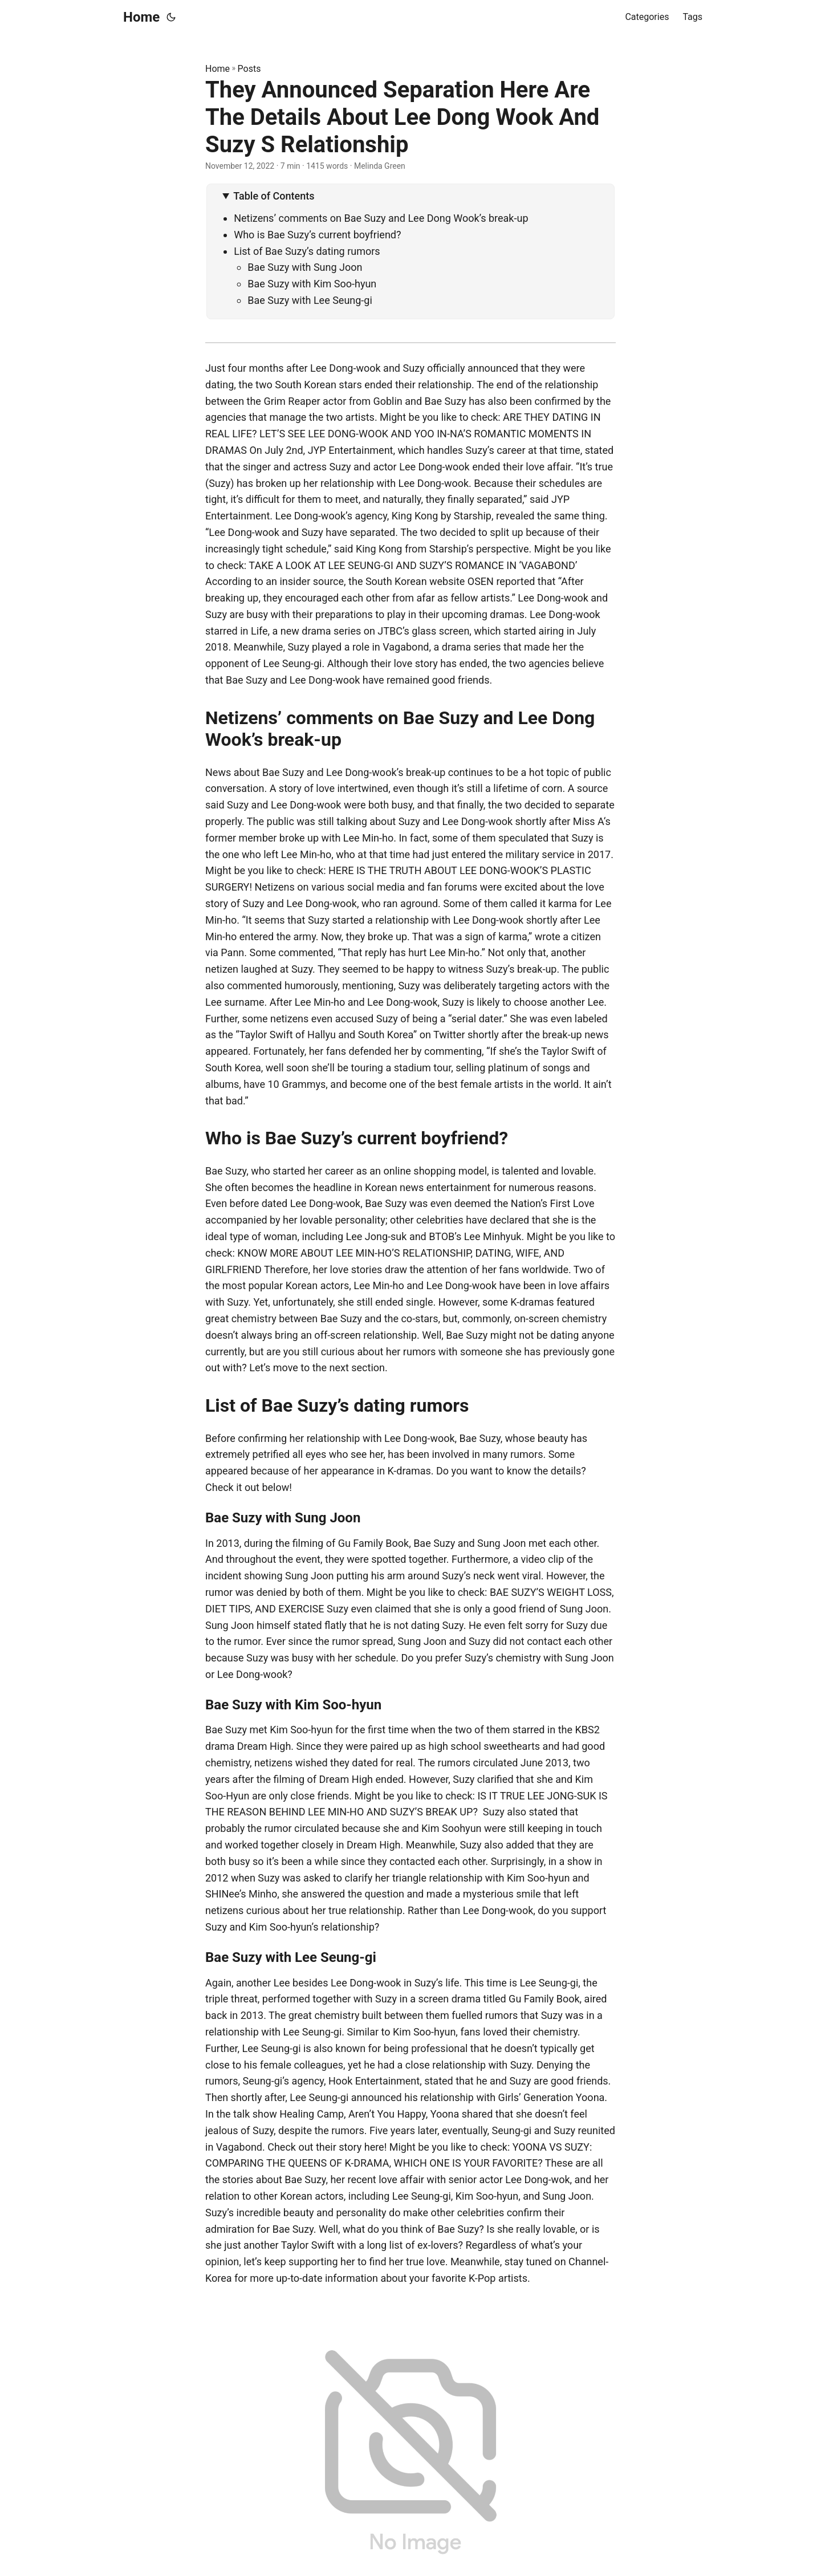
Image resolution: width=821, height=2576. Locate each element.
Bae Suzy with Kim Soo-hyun (311, 284)
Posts (249, 68)
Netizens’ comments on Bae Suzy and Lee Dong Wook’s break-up (381, 218)
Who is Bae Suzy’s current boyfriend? (317, 235)
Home (141, 17)
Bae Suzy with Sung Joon (304, 267)
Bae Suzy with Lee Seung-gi (309, 300)
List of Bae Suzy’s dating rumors (307, 251)
